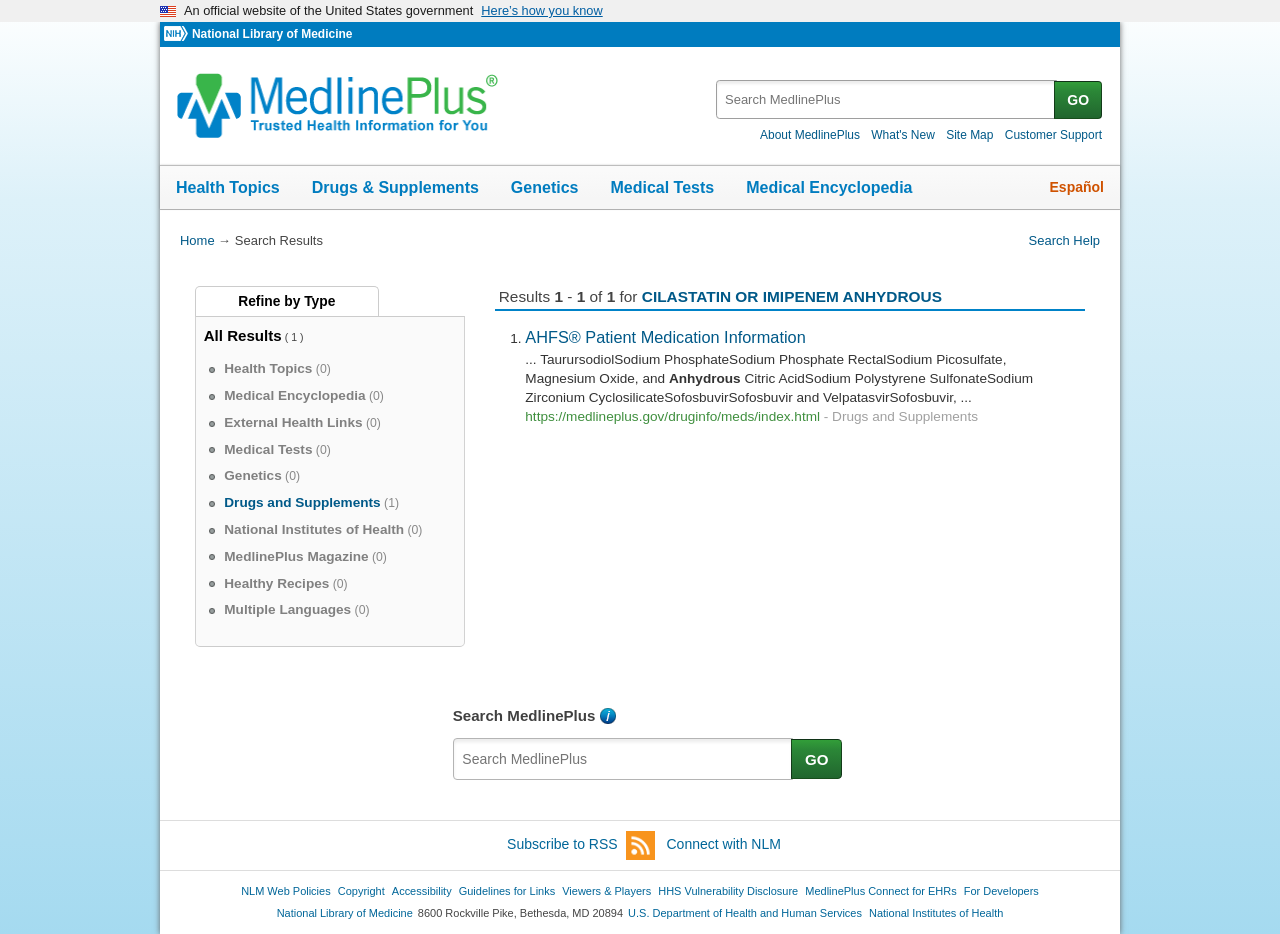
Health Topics (228, 187)
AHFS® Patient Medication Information (665, 337)
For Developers (1001, 891)
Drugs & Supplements (395, 187)
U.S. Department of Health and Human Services (745, 913)
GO (1078, 100)
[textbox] (886, 99)
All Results (243, 335)
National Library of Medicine (272, 34)
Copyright (361, 891)
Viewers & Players (606, 891)
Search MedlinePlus (524, 715)
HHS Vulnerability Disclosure (728, 891)
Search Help (1064, 240)
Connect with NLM (724, 844)
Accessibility (422, 891)
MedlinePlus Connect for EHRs (880, 891)
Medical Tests (662, 187)
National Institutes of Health (936, 913)
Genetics (545, 187)
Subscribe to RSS (581, 845)
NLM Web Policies (286, 891)
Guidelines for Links (507, 891)
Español (1077, 187)
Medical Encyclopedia (829, 187)
